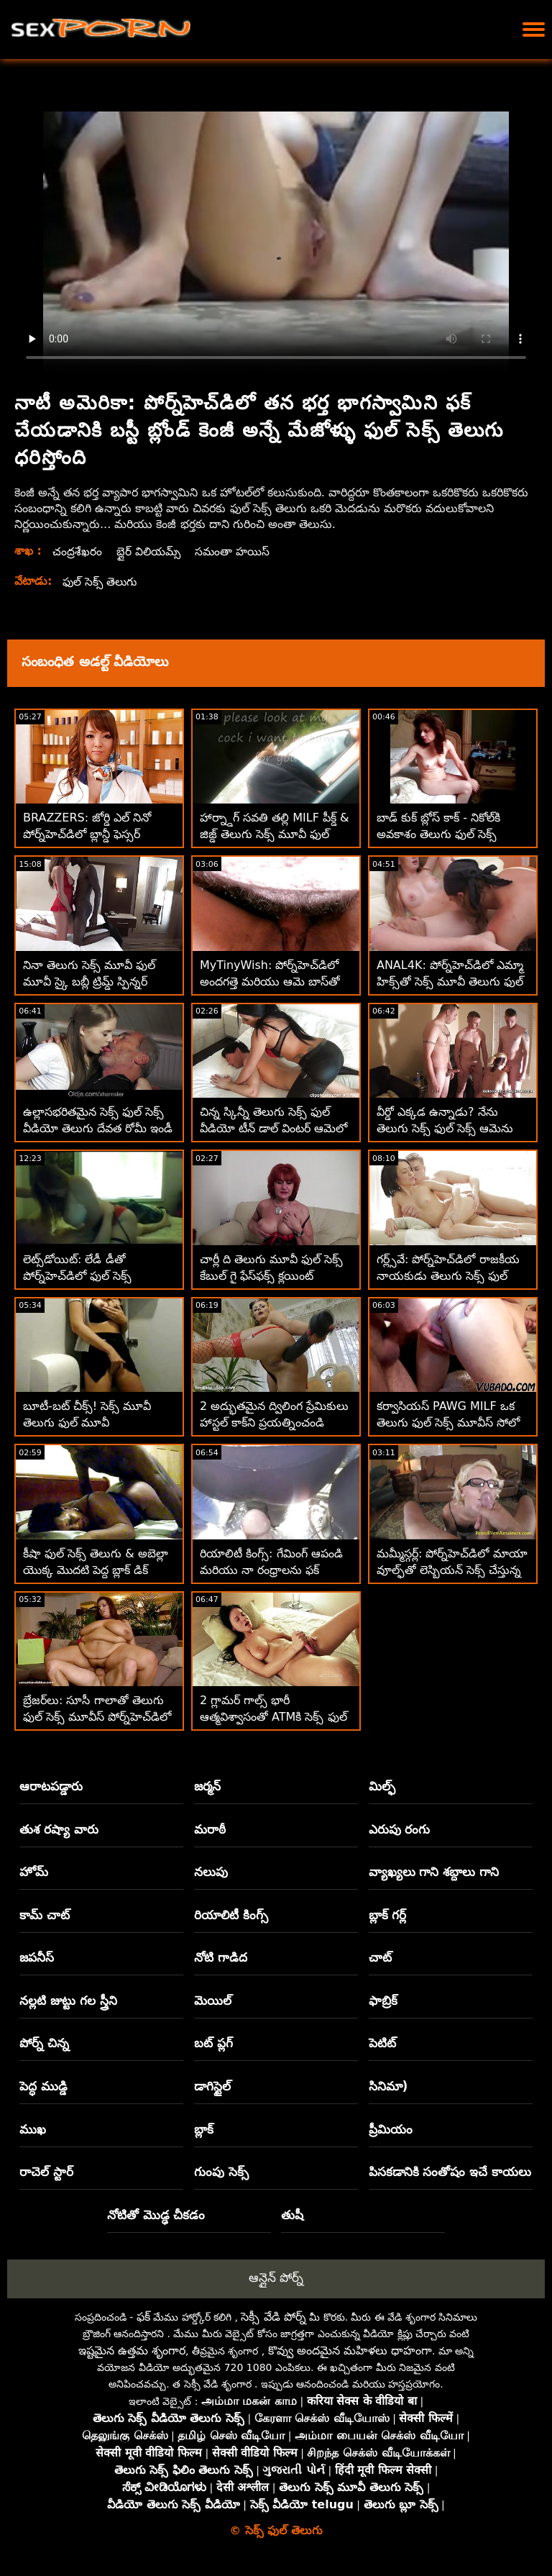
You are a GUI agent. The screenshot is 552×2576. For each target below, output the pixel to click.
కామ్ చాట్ (44, 1915)
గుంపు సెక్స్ (221, 2172)
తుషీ (292, 2215)
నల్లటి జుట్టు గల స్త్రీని (68, 2000)
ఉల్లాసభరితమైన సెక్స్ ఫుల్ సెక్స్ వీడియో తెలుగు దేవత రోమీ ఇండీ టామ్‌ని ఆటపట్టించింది (97, 1128)
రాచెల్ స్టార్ (46, 2172)
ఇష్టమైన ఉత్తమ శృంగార (131, 2350)
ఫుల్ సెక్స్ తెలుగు (101, 581)
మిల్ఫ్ (382, 1786)
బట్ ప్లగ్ (213, 2043)
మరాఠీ (210, 1829)
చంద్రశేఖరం (77, 551)
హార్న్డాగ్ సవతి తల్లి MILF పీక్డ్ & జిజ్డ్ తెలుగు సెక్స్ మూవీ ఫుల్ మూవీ (274, 834)
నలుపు (211, 1872)
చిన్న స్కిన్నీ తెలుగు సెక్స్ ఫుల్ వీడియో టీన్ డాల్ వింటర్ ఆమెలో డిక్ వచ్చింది (273, 1128)
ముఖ (32, 2129)
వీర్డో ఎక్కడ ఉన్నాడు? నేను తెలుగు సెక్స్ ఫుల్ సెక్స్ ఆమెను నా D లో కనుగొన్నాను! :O (445, 1128)
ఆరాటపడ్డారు (51, 1786)
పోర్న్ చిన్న (44, 2043)
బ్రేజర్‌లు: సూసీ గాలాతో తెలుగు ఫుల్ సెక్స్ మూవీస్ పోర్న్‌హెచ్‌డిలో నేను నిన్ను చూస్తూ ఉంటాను (97, 1716)
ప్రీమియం (391, 2129)
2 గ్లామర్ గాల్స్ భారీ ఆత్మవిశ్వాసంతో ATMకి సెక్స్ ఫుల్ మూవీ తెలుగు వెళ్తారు (273, 1716)
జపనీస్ (36, 1957)
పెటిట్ (382, 2043)
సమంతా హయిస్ (236, 551)
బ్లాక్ (203, 2129)
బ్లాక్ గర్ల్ (388, 1915)
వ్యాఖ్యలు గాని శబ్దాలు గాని (434, 1872)
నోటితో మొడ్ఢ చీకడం (156, 2215)
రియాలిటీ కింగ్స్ (231, 1915)
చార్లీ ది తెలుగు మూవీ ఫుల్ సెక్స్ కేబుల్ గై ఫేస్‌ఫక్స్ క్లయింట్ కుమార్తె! (271, 1275)
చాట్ (380, 1957)
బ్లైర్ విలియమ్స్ (149, 551)
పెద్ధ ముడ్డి (43, 2086)
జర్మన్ (207, 1786)
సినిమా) (388, 2086)
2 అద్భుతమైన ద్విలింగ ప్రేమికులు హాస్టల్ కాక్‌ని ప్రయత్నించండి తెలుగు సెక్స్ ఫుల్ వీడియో (274, 1422)
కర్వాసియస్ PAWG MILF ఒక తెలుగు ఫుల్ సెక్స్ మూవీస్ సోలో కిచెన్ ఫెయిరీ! (448, 1422)
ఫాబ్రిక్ (383, 2000)
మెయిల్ (212, 2000)
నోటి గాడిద (220, 1957)
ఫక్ (143, 2317)
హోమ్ (33, 1872)
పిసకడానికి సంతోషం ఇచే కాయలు (450, 2172)
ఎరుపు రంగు (400, 1829)
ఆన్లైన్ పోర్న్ (276, 2277)
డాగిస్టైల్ (212, 2086)
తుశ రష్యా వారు (58, 1829)
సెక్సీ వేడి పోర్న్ (273, 2317)
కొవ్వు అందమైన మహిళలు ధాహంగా (350, 2350)
